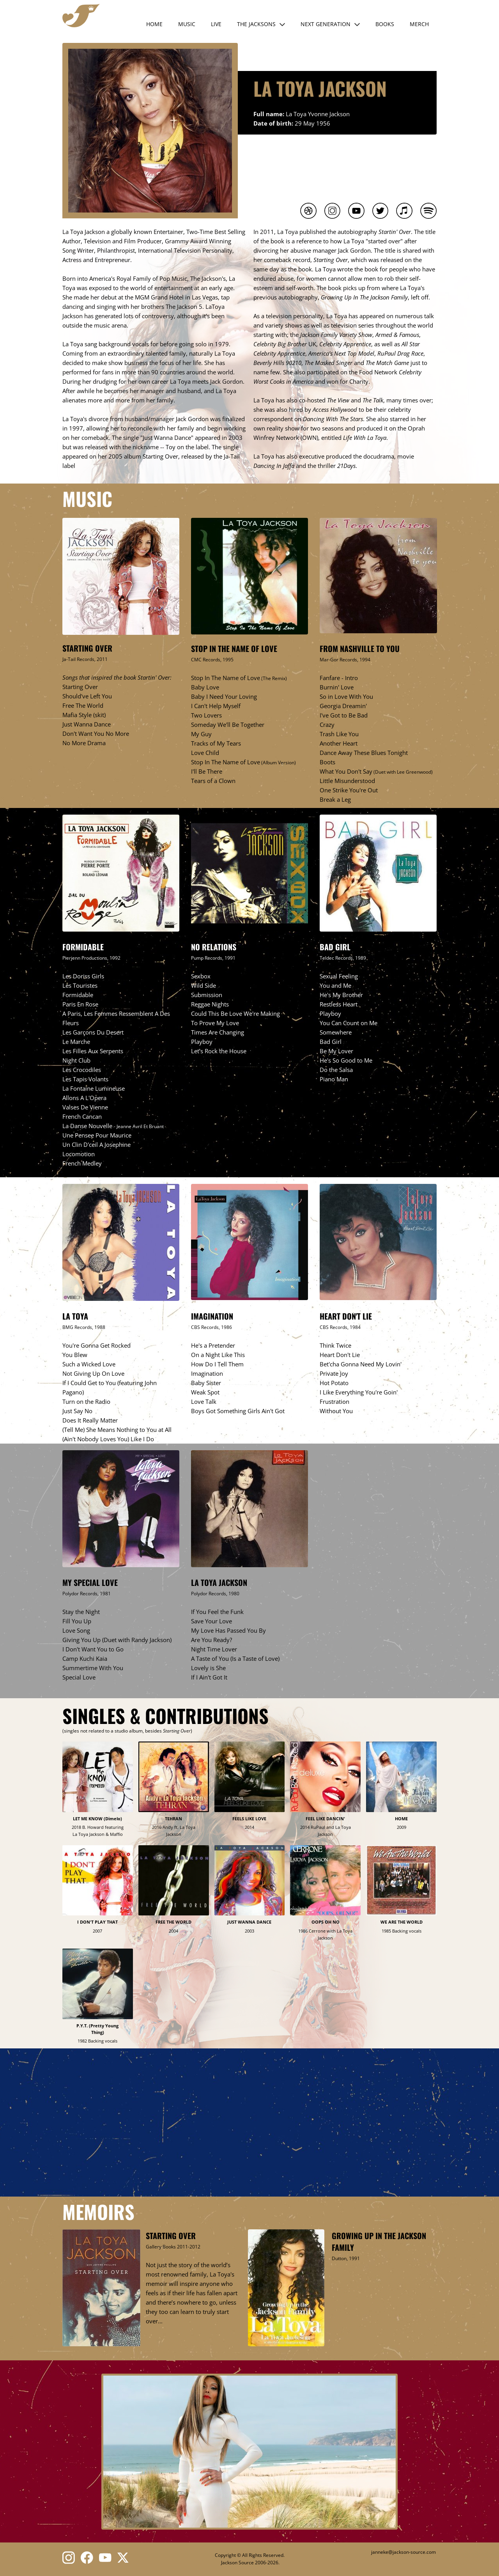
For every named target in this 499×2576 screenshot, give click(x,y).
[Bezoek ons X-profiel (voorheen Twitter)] (123, 2557)
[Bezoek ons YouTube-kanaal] (105, 2557)
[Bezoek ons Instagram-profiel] (68, 2557)
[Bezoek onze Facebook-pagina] (87, 2557)
